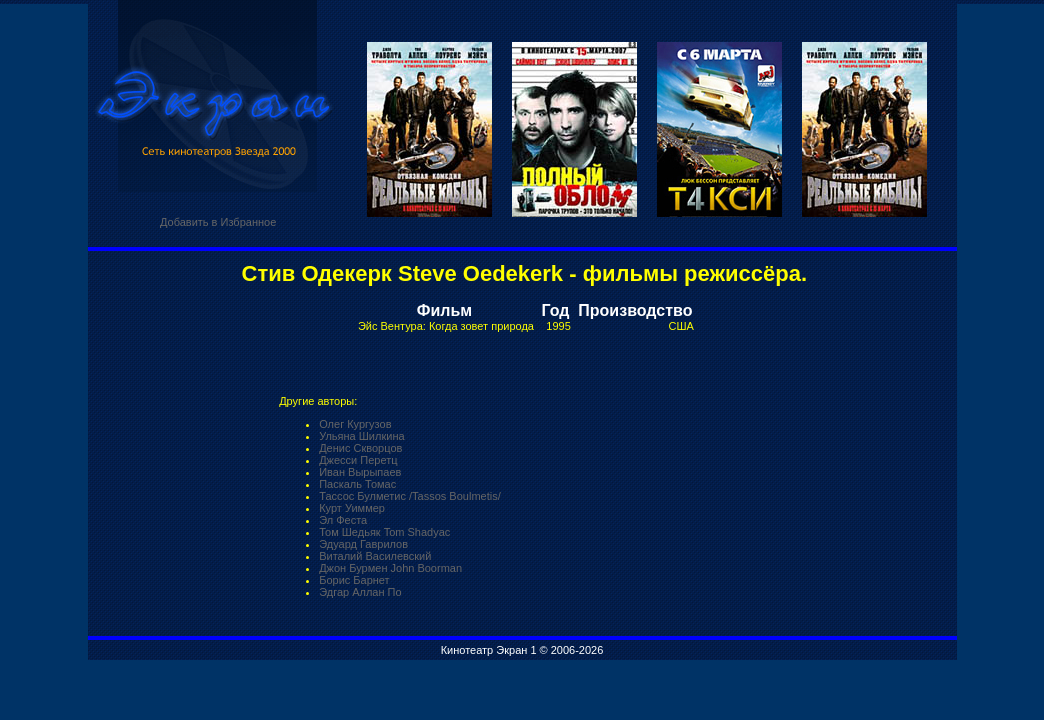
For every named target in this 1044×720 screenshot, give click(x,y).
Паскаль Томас (357, 484)
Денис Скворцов (360, 448)
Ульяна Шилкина (361, 436)
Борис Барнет (354, 580)
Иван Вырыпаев (360, 472)
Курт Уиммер (352, 508)
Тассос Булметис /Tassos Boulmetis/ (410, 496)
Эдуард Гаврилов (363, 544)
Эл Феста (343, 520)
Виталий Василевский (375, 556)
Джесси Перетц (358, 460)
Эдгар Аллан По (360, 592)
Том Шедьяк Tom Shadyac (384, 532)
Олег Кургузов (355, 424)
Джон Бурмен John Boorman (390, 568)
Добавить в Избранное (218, 222)
